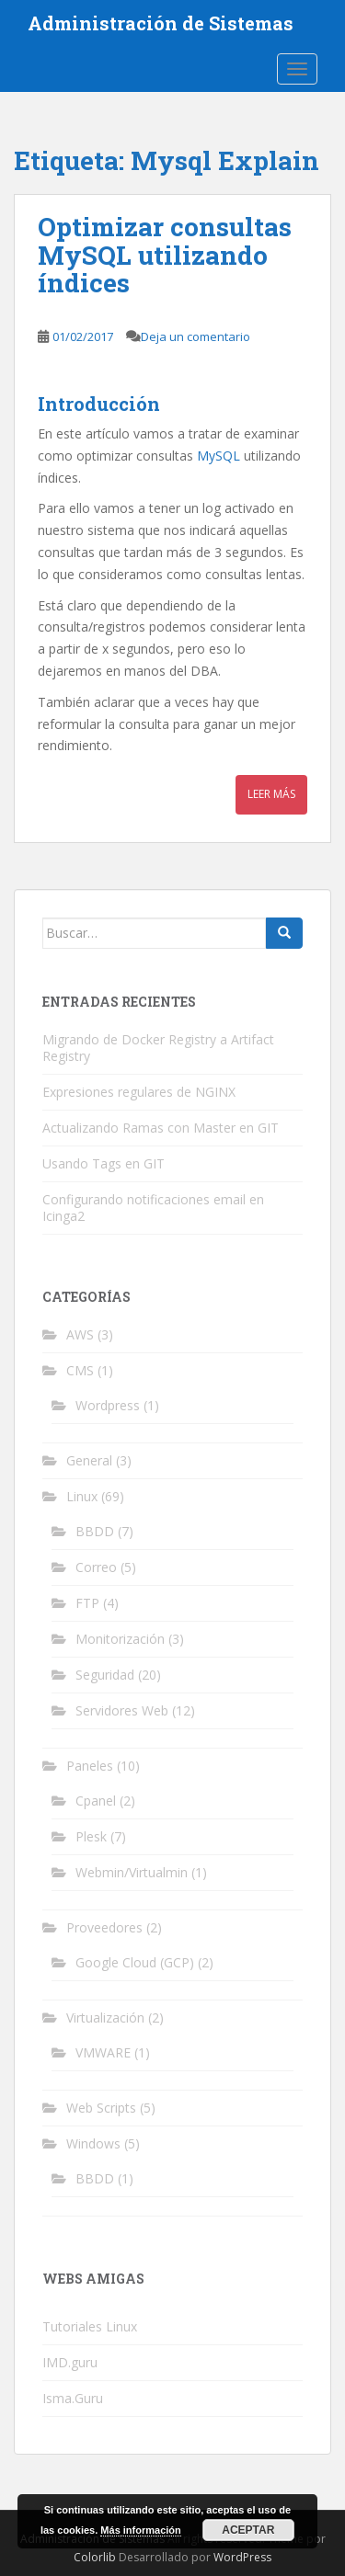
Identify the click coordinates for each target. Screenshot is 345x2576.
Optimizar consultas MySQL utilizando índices (165, 255)
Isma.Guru (72, 2398)
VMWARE (103, 2052)
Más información (140, 2530)
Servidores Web (121, 1710)
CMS (80, 1370)
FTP (87, 1603)
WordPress (242, 2557)
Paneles (89, 1765)
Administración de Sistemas (160, 23)
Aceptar (248, 2530)
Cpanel (95, 1800)
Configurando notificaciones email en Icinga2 (153, 1208)
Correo (96, 1567)
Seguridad (104, 1674)
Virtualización (105, 2017)
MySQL (218, 455)
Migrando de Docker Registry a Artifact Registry (158, 1048)
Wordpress (107, 1405)
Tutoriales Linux (89, 2326)
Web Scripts (101, 2107)
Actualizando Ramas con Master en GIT (160, 1127)
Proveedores (104, 1927)
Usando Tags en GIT (103, 1163)
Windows (93, 2143)
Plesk (91, 1836)
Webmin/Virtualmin (131, 1872)
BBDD (94, 1531)
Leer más (271, 794)
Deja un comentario (195, 336)
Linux (82, 1496)
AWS (80, 1334)
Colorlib (95, 2557)
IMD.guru (70, 2362)
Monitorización (120, 1638)
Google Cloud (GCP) (134, 1962)
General (89, 1460)
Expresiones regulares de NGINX (139, 1091)
